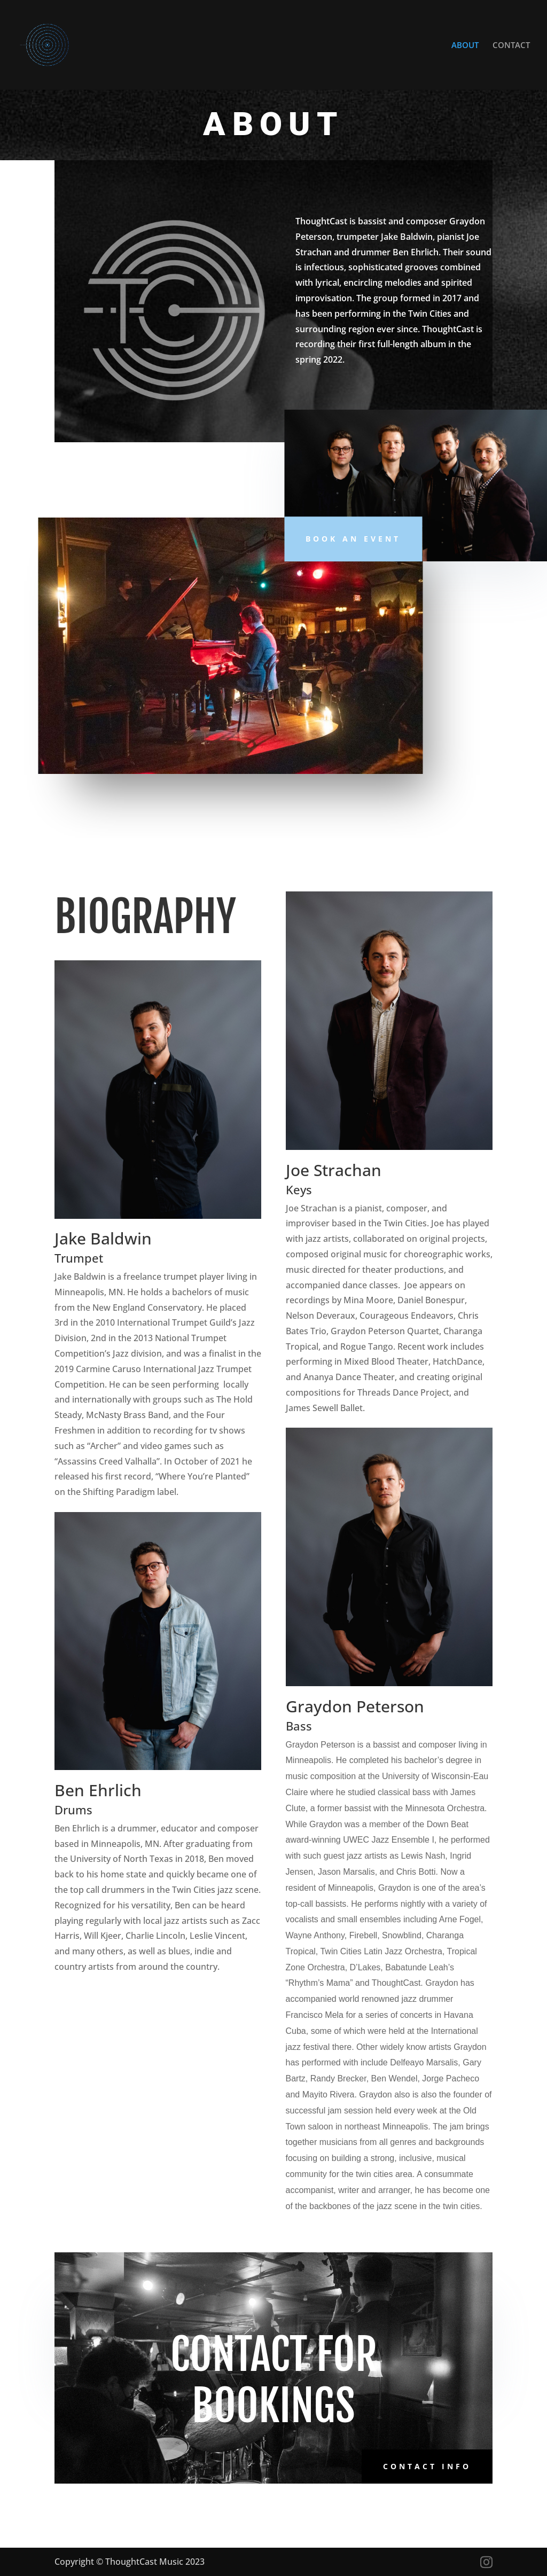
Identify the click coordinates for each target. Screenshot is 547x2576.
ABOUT (465, 45)
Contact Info (427, 2466)
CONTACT (511, 45)
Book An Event (353, 539)
